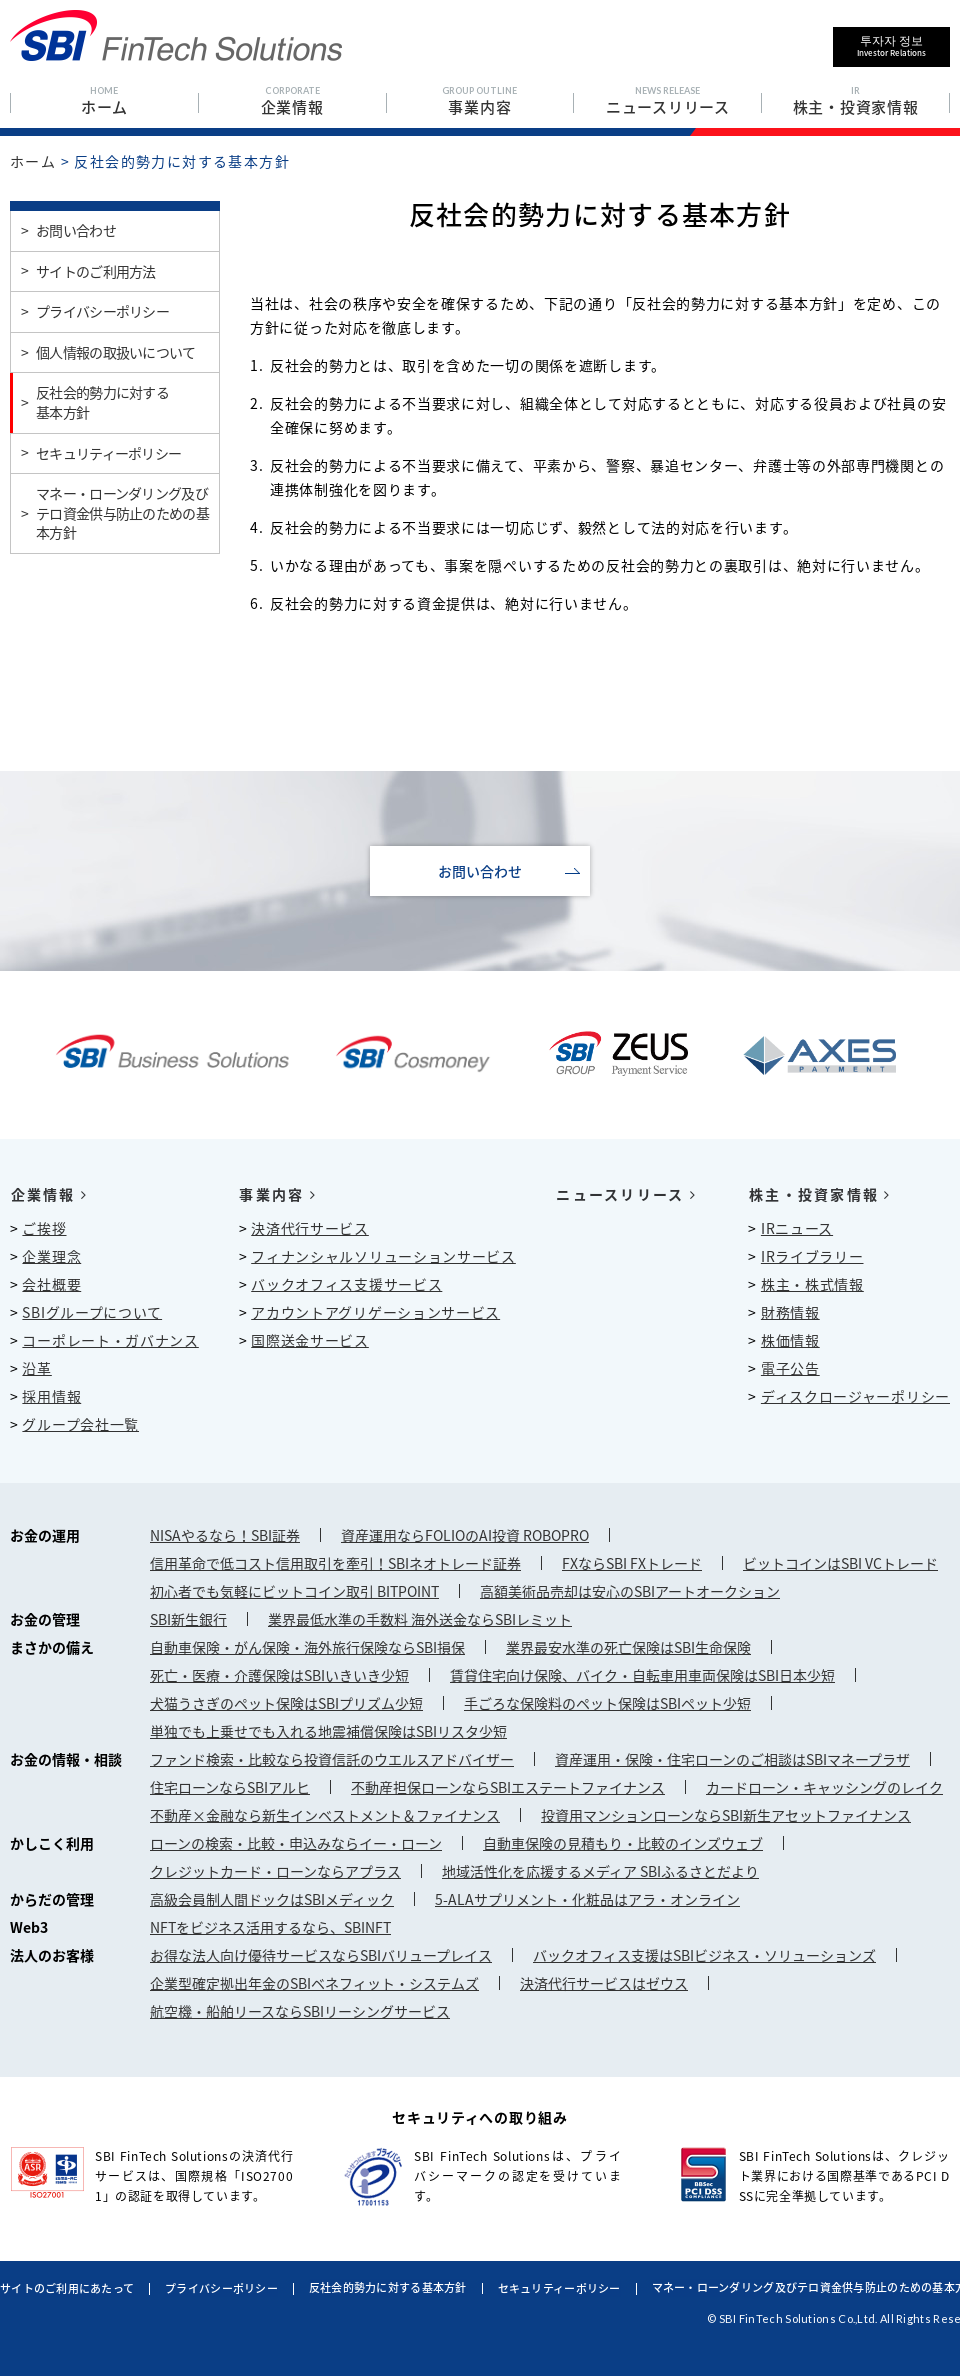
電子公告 (790, 1368)
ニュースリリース (626, 1194)
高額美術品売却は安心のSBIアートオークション (630, 1591)
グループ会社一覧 (80, 1424)
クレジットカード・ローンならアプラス (275, 1871)
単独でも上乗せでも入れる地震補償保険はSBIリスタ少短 (328, 1731)
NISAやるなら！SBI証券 (225, 1535)
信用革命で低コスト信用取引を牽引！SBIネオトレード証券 (335, 1563)
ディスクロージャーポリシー (855, 1396)
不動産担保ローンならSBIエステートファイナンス (508, 1787)
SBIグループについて (92, 1312)
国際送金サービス (310, 1340)
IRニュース (797, 1228)
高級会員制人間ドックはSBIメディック (272, 1899)
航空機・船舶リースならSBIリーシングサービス (300, 2011)
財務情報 (790, 1312)
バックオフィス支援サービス (346, 1284)
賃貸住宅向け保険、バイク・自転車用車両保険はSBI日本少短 (642, 1675)
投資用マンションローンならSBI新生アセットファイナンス (726, 1815)
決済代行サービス (310, 1228)
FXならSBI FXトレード (632, 1563)
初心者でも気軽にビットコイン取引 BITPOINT (294, 1591)
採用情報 (51, 1396)
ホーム (33, 161)
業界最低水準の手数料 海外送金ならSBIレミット (420, 1619)
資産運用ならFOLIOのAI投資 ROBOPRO (465, 1535)
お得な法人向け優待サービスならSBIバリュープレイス (321, 1955)
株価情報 (790, 1340)
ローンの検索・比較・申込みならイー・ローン (296, 1843)
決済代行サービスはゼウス (604, 1983)
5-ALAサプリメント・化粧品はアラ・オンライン (587, 1899)
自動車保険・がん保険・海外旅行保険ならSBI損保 (307, 1647)
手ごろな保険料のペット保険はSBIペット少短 (607, 1703)
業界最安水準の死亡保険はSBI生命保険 (628, 1647)
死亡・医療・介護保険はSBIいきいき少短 (279, 1675)
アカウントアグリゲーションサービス (375, 1312)
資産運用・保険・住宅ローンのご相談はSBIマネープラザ (732, 1759)
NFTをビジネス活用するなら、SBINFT (270, 1927)
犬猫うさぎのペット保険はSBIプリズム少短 (286, 1703)
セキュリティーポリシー (559, 2288)
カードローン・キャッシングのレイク (824, 1787)
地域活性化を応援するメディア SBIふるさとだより (600, 1871)
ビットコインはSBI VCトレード (840, 1563)
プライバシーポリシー (221, 2288)
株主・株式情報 (812, 1284)
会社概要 (51, 1284)
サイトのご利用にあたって (67, 2288)
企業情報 (48, 1194)
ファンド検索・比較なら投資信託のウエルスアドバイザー (332, 1759)
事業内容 (277, 1194)
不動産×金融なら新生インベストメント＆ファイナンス (325, 1815)
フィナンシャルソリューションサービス (383, 1256)
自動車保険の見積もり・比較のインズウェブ (623, 1843)
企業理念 (51, 1256)
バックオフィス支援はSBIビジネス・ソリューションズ (704, 1955)
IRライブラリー (812, 1256)
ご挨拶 (44, 1228)
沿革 (36, 1368)
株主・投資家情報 (819, 1194)
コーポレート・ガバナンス (110, 1340)
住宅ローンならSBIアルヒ (230, 1787)
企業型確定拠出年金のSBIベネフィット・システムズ (314, 1983)
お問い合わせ (480, 871)
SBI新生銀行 (188, 1619)
